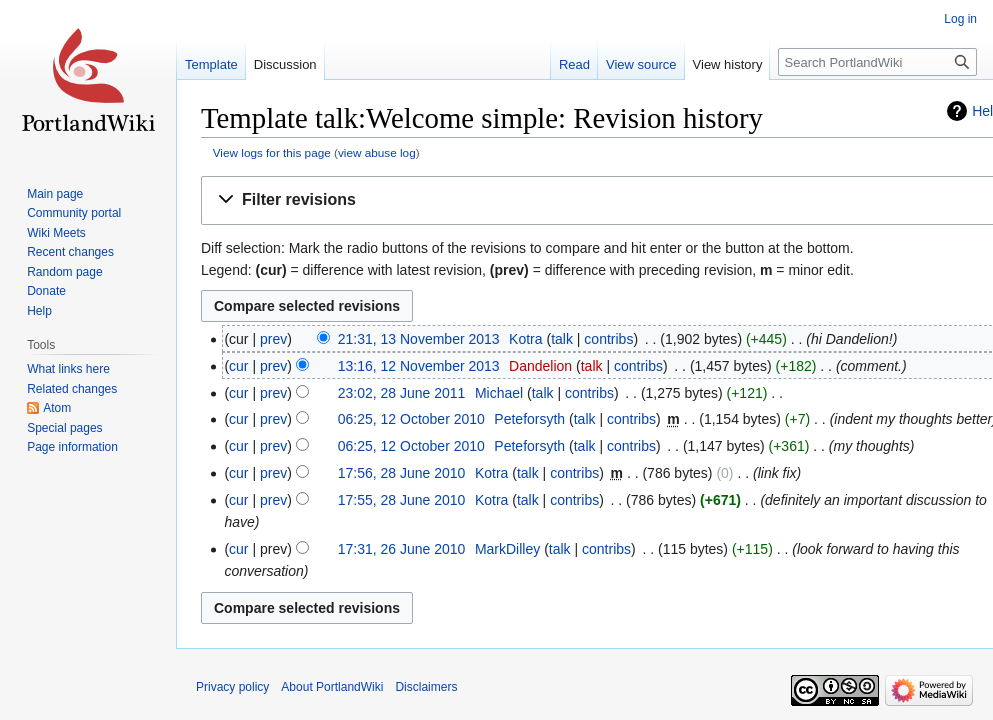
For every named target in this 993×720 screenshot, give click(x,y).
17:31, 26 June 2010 (402, 549)
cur (238, 366)
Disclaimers (426, 687)
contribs (608, 339)
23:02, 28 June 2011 (402, 393)
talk (562, 339)
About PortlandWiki (332, 687)
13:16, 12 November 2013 (419, 366)
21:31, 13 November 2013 (419, 339)
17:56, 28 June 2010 (402, 473)
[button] (601, 200)
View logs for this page (272, 152)
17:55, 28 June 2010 (402, 500)
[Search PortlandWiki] (877, 62)
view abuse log (377, 152)
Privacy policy (232, 687)
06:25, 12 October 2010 (411, 419)
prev (273, 339)
